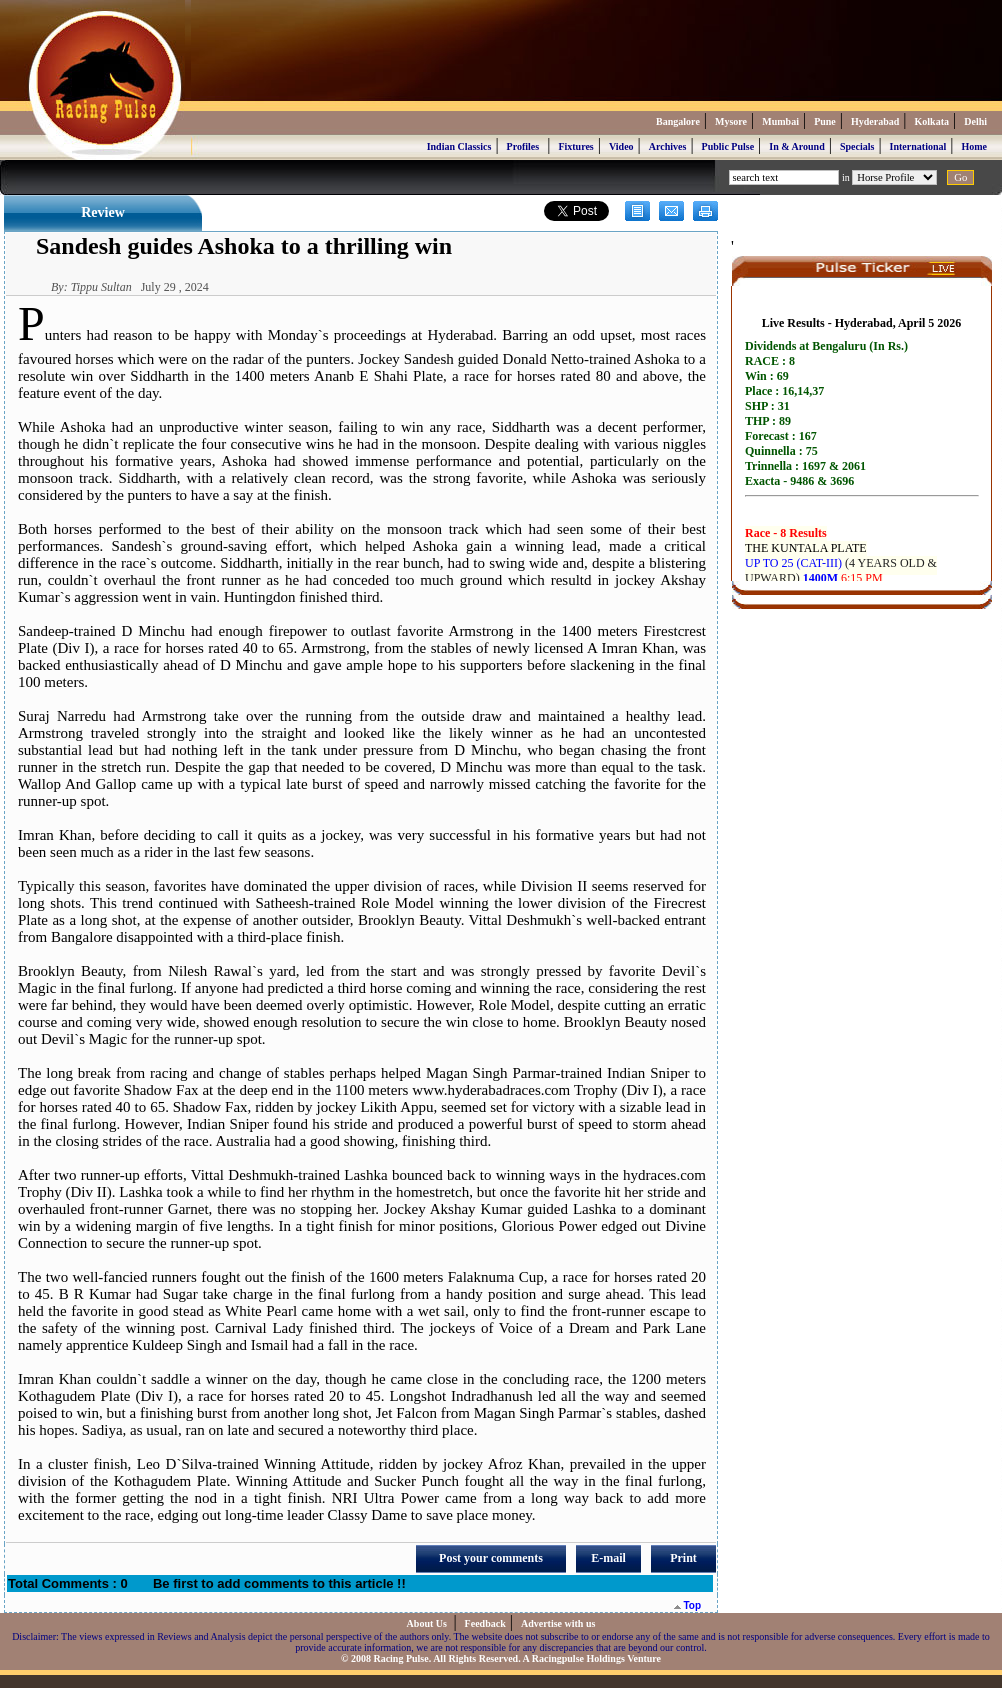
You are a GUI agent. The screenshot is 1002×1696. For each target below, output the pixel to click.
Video (621, 146)
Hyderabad (875, 121)
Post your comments (491, 1558)
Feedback (485, 1623)
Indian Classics (459, 146)
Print (683, 1558)
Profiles (523, 146)
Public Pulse (728, 146)
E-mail (608, 1558)
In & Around (796, 146)
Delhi (975, 121)
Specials (857, 146)
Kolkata (932, 121)
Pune (825, 121)
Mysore (731, 121)
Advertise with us (558, 1623)
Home (974, 146)
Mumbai (780, 121)
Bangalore (678, 121)
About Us (428, 1623)
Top (687, 1605)
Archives (668, 146)
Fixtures (575, 146)
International (918, 146)
